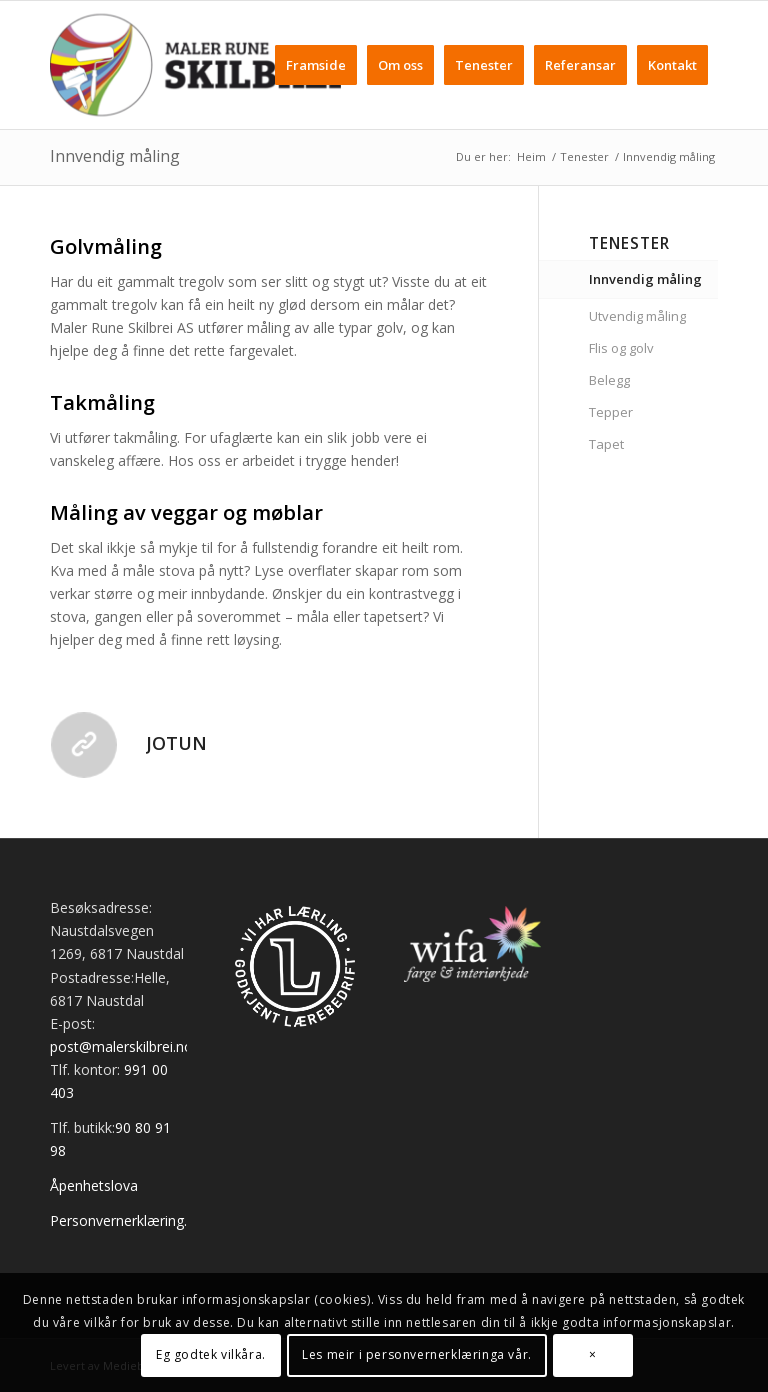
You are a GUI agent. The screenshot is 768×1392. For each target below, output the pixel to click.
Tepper (611, 412)
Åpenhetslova (94, 1185)
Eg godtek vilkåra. (211, 1354)
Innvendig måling (115, 156)
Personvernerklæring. (118, 1220)
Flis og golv (621, 348)
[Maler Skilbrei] (195, 65)
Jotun (176, 743)
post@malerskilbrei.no (121, 1046)
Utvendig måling (637, 316)
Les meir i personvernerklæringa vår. (417, 1354)
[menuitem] (316, 65)
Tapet (606, 444)
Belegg (609, 380)
